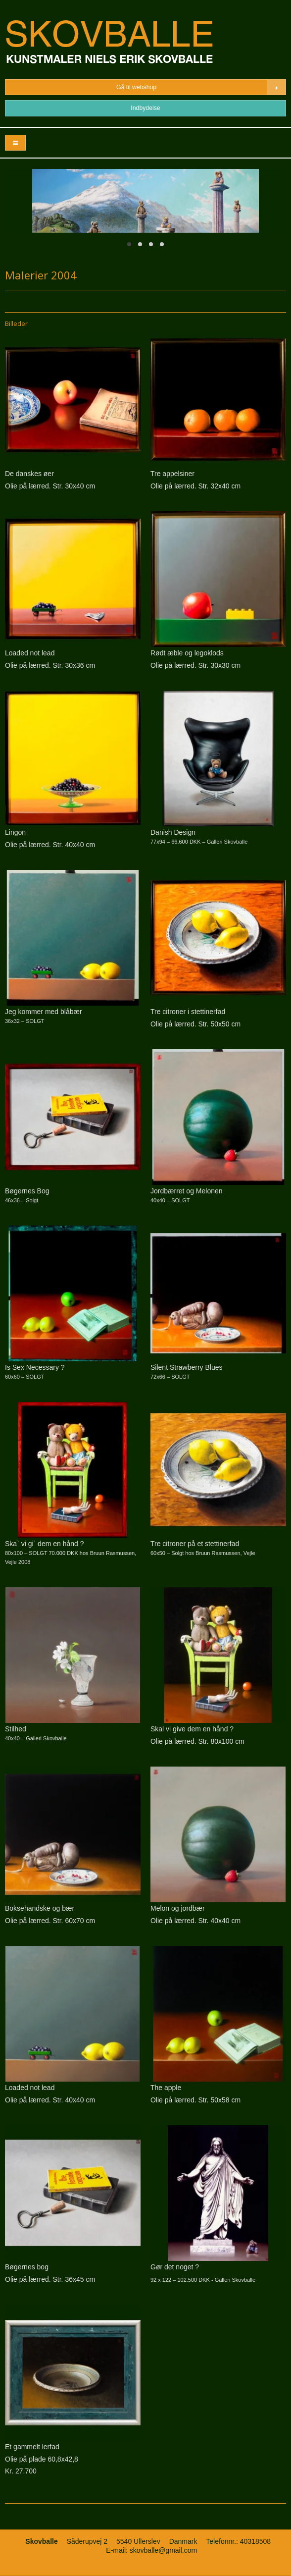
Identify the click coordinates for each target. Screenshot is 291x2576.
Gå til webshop (201, 87)
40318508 (255, 2541)
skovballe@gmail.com (163, 2550)
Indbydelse (145, 108)
